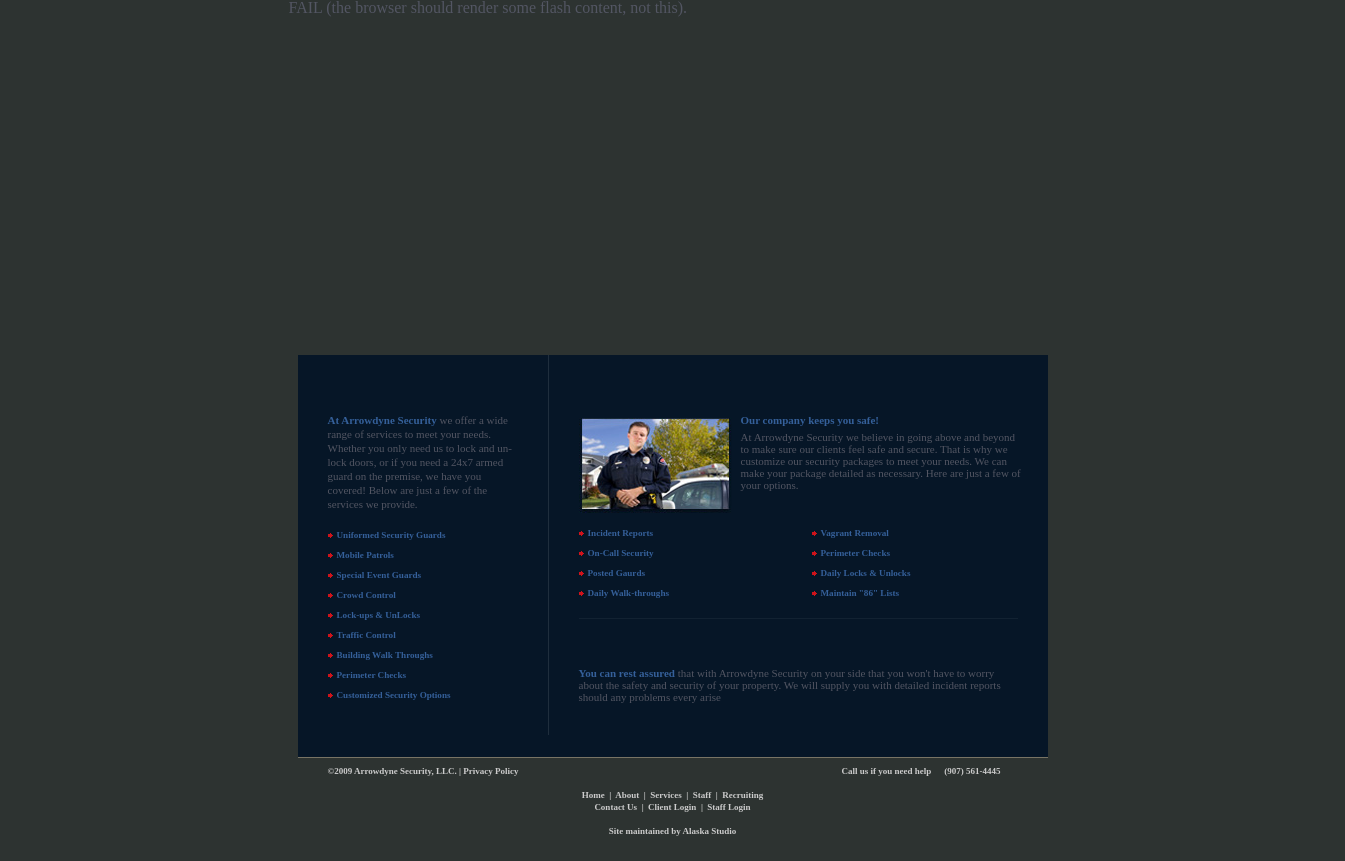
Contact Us (615, 807)
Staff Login (728, 807)
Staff (702, 795)
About (627, 795)
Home (593, 795)
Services (666, 795)
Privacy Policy (490, 771)
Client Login (672, 807)
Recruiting (742, 795)
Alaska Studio (709, 831)
